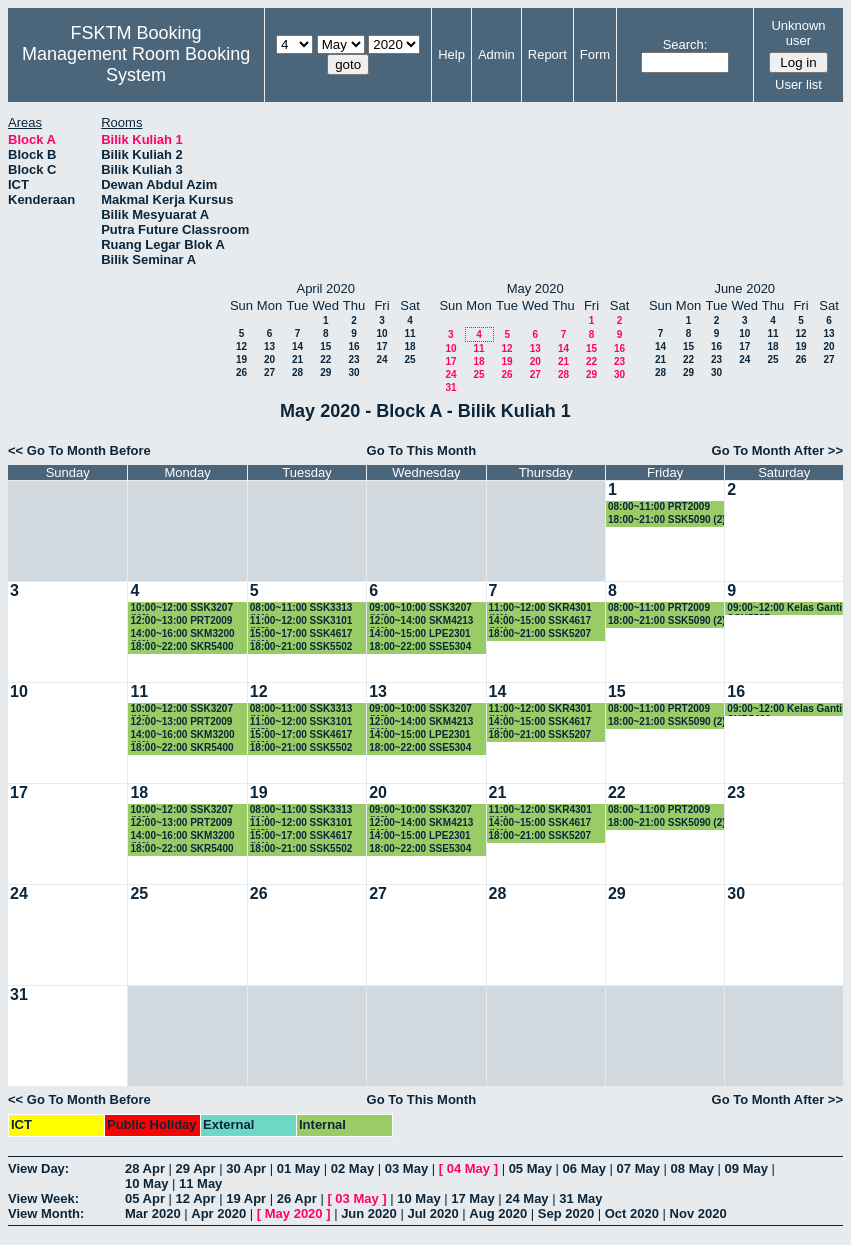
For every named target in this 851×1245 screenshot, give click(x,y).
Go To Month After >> (777, 450)
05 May (530, 1168)
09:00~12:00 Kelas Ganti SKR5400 (784, 709)
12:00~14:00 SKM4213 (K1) (421, 621)
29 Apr (196, 1168)
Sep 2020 (566, 1213)
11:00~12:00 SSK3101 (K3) (301, 621)
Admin (496, 54)
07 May (638, 1168)
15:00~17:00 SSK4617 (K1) (301, 634)
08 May (692, 1168)
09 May (746, 1168)
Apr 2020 (218, 1213)
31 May (580, 1198)
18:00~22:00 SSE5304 (420, 646)
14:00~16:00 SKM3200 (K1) (182, 634)
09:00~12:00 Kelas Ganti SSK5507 (784, 608)
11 (409, 333)
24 (381, 359)
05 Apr (145, 1198)
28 (297, 372)
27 (269, 372)
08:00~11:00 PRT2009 (659, 506)
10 (381, 333)
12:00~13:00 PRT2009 (181, 620)
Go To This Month (422, 450)
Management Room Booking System (136, 64)
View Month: (46, 1213)
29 (325, 372)
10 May (146, 1183)
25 (409, 359)
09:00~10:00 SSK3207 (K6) (420, 608)
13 (269, 346)
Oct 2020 (632, 1213)
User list (798, 84)
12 (241, 346)
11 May (200, 1183)
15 (325, 346)
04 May (468, 1168)
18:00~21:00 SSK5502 (301, 646)
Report (547, 54)
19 (241, 359)
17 (381, 346)
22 (325, 359)
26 (241, 372)
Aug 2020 (498, 1213)
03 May (406, 1168)
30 (353, 372)
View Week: (43, 1198)
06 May (584, 1168)
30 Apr (246, 1168)
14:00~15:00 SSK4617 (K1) (540, 621)
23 (353, 359)
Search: (685, 44)
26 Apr (297, 1198)
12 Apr (196, 1198)
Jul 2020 (432, 1213)
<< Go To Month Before (79, 450)
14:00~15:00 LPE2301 (419, 633)
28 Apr (145, 1168)
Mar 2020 (153, 1213)
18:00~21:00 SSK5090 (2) (667, 519)
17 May (472, 1198)
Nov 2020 (698, 1213)
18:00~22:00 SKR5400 (181, 646)
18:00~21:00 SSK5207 (540, 633)
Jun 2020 (369, 1213)
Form (595, 54)
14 (297, 346)
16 (353, 346)
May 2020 (294, 1213)
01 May (298, 1168)
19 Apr (246, 1198)
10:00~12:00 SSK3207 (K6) (181, 608)
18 (409, 346)
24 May (526, 1198)
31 (450, 387)
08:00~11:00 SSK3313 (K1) (301, 608)
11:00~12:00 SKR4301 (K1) (540, 608)
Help (451, 54)
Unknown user (798, 33)
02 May (352, 1168)
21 (297, 359)
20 (269, 359)
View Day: (38, 1168)
